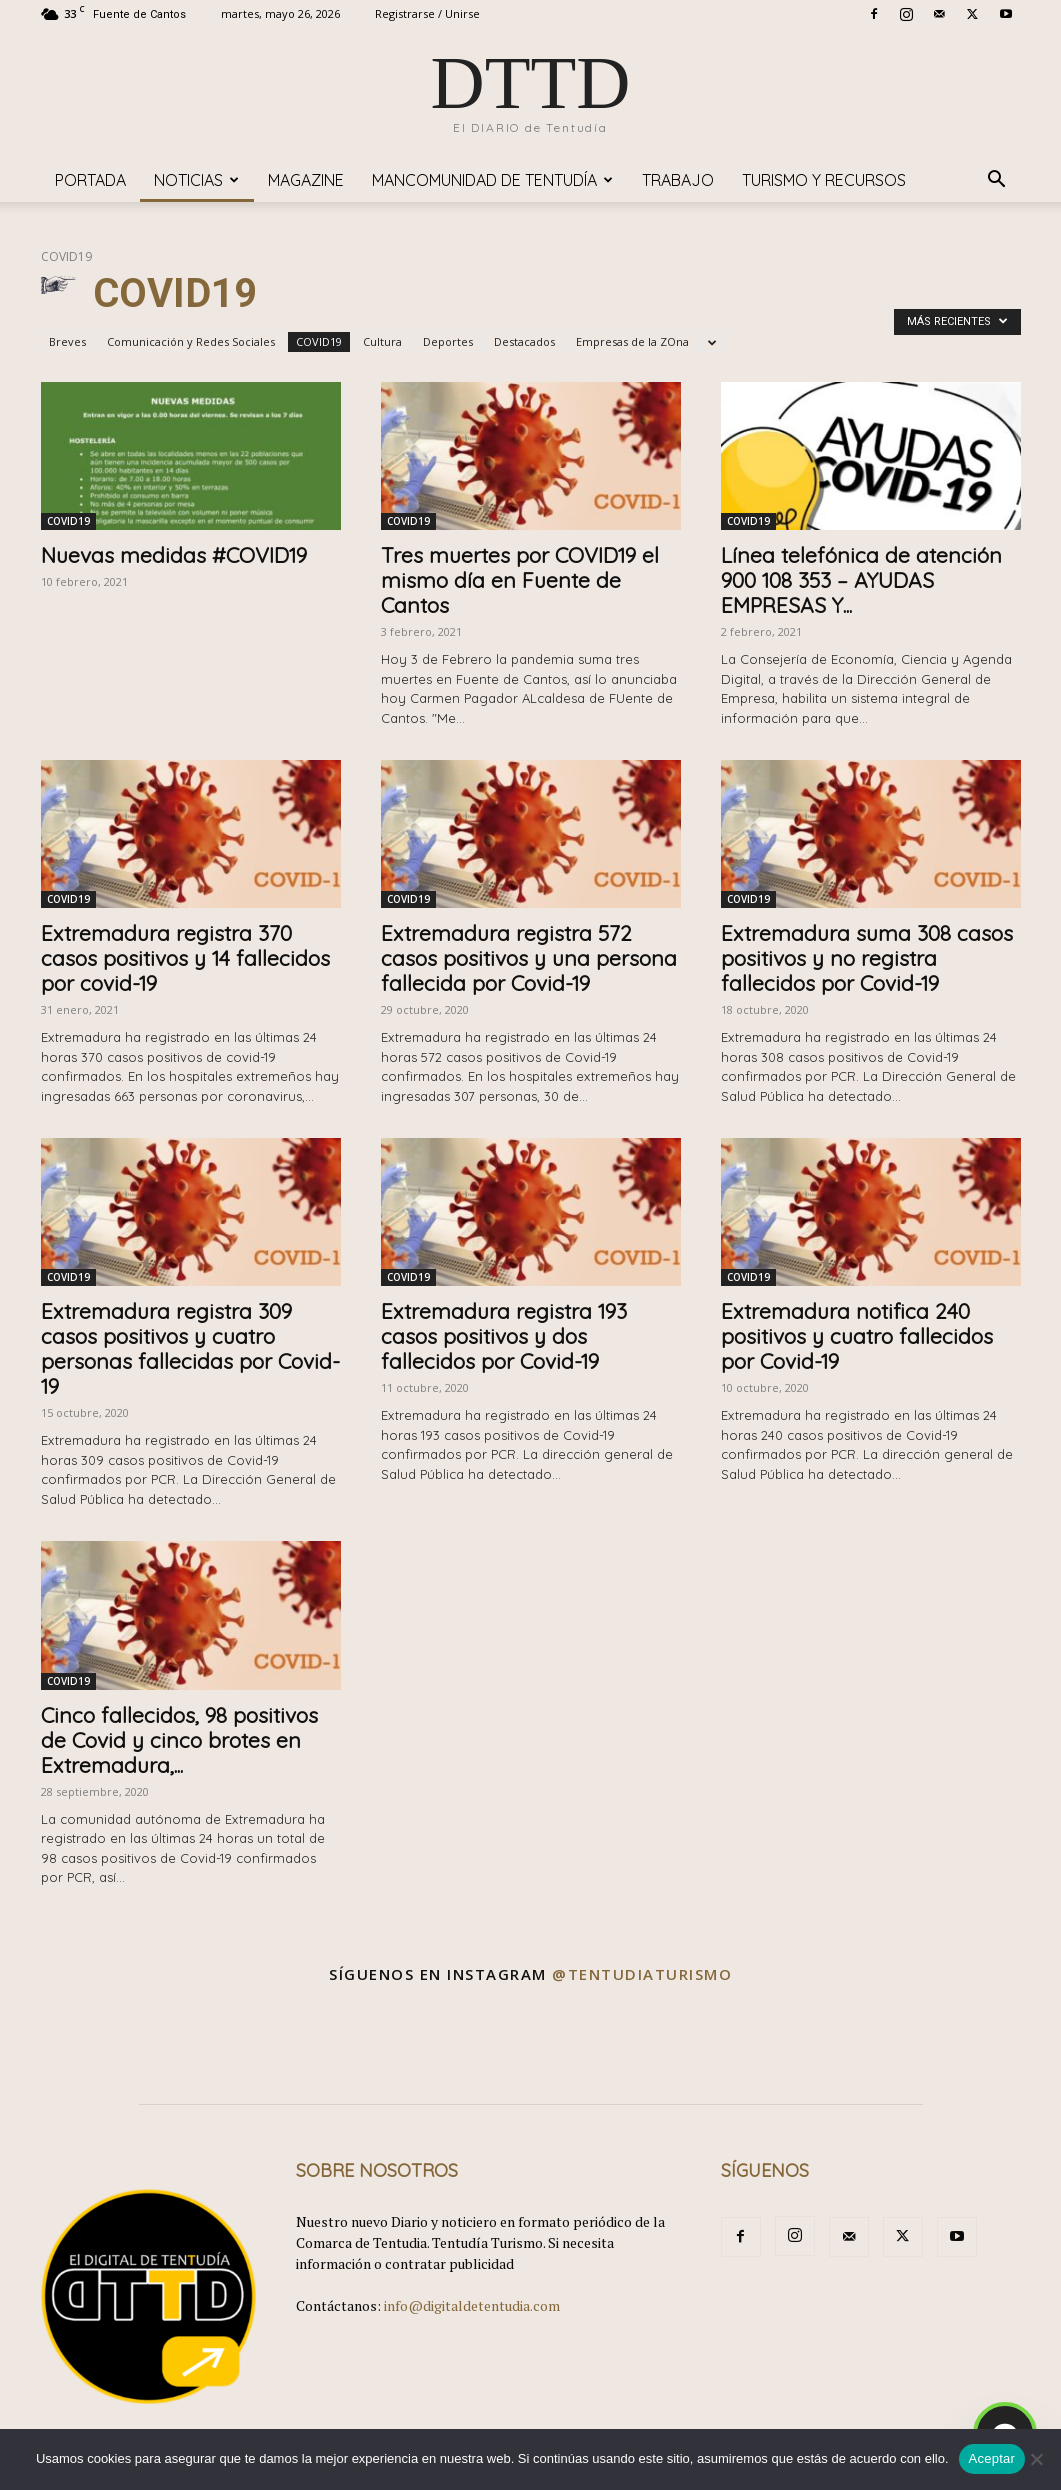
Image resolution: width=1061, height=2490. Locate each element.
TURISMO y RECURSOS (824, 180)
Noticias (196, 180)
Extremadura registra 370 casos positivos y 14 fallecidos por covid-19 (185, 958)
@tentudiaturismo (642, 1974)
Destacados (524, 341)
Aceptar (992, 2458)
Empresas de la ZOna (632, 341)
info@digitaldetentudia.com (472, 2305)
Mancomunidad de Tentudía (492, 180)
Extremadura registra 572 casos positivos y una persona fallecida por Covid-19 (529, 958)
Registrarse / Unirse (427, 13)
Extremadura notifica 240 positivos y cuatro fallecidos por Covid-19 (857, 1336)
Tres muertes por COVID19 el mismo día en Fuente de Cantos (520, 580)
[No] (1036, 2459)
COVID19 (319, 341)
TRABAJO (678, 180)
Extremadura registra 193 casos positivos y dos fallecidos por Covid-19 (504, 1336)
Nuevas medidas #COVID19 (174, 555)
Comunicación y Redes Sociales (191, 341)
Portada (90, 180)
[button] (997, 181)
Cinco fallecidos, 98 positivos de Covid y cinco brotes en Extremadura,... (179, 1740)
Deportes (448, 341)
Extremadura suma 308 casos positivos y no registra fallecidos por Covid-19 (867, 958)
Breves (67, 341)
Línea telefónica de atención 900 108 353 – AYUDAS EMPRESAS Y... (861, 580)
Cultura (382, 341)
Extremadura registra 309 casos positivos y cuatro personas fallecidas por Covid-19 (190, 1348)
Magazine (306, 180)
